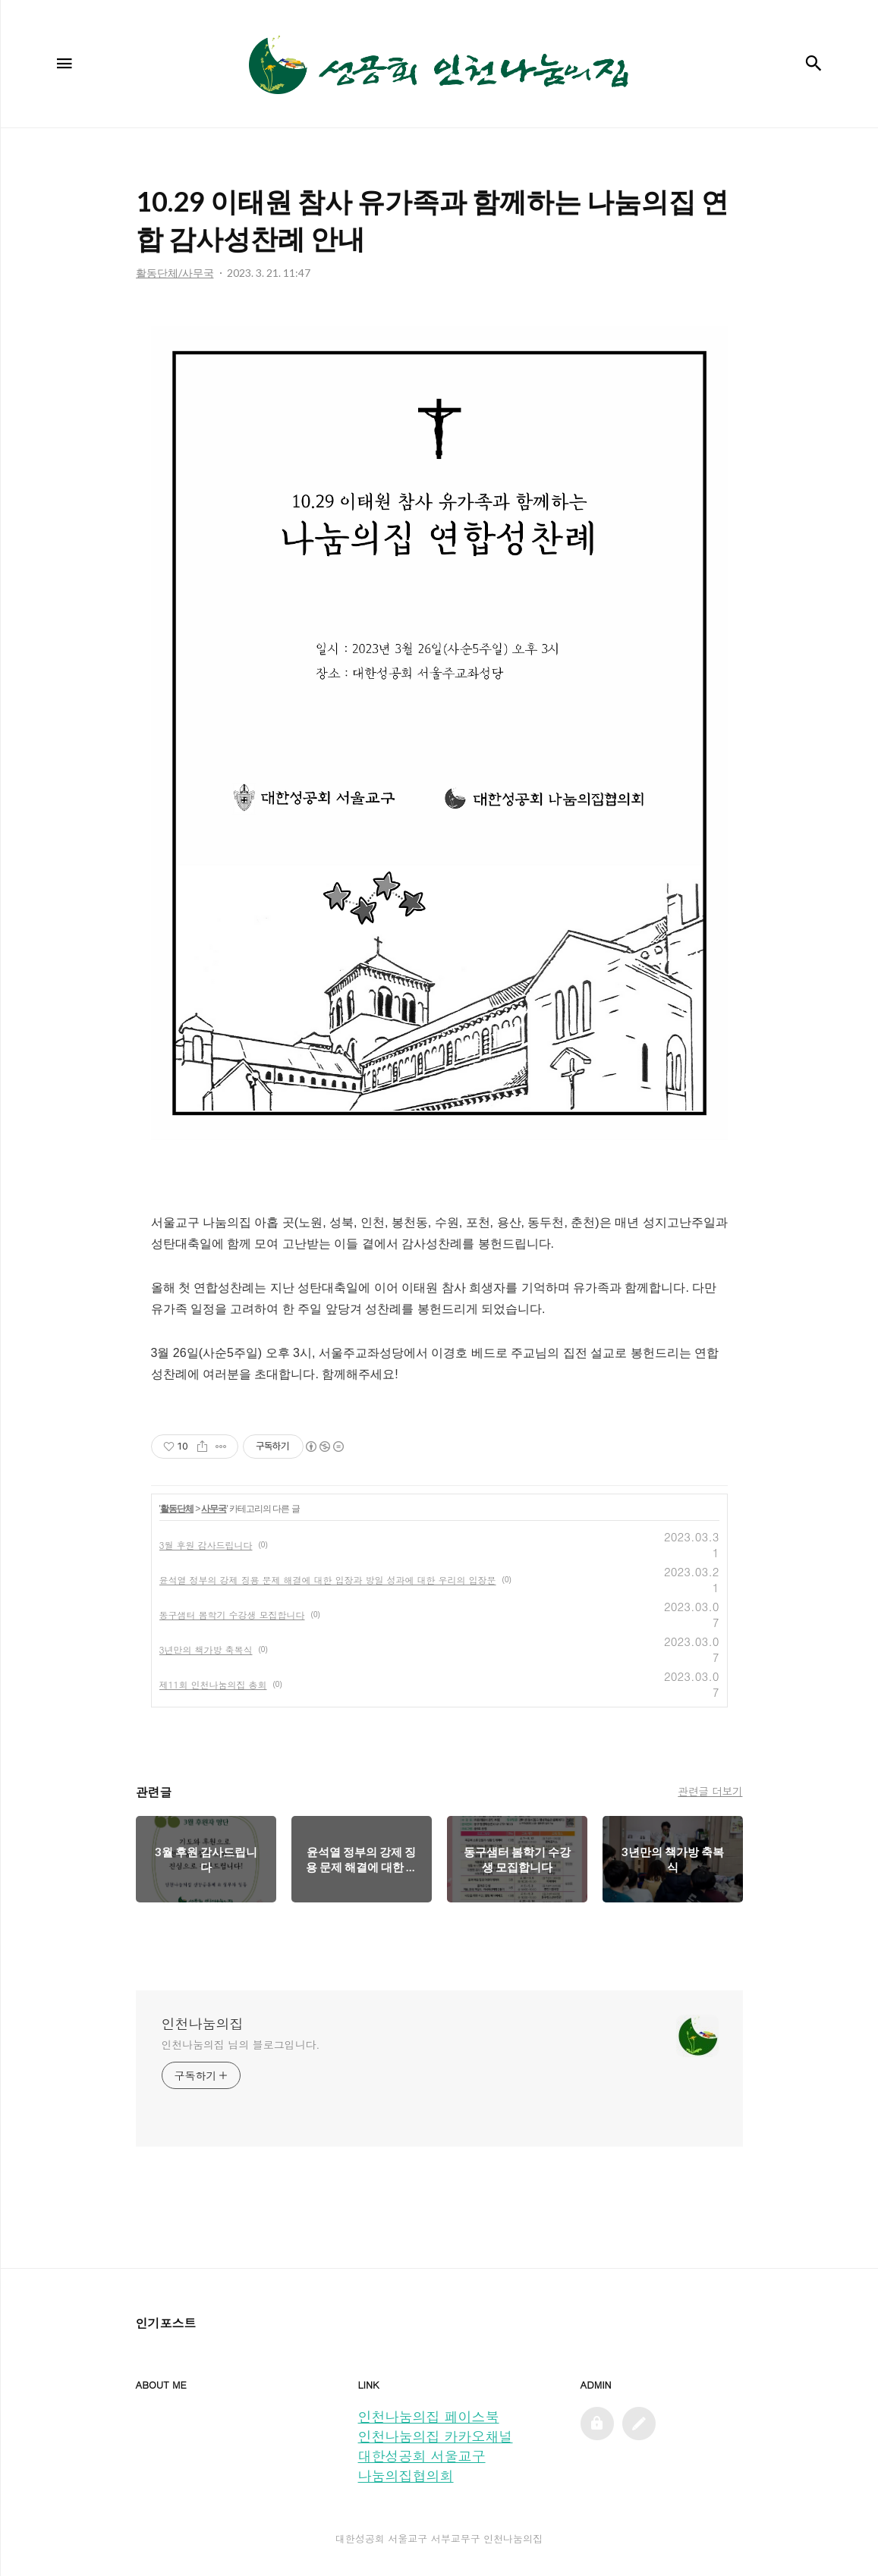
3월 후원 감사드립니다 (206, 1544)
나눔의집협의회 (406, 2475)
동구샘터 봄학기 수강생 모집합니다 (232, 1614)
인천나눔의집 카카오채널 (435, 2436)
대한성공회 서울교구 (422, 2455)
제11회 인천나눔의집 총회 (213, 1684)
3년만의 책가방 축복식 (206, 1649)
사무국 (213, 1508)
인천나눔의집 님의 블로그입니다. (241, 2044)
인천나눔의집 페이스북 (428, 2416)
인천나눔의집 (203, 2024)
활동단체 (177, 1508)
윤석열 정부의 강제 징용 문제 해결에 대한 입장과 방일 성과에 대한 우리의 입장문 (327, 1579)
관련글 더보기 (710, 1790)
